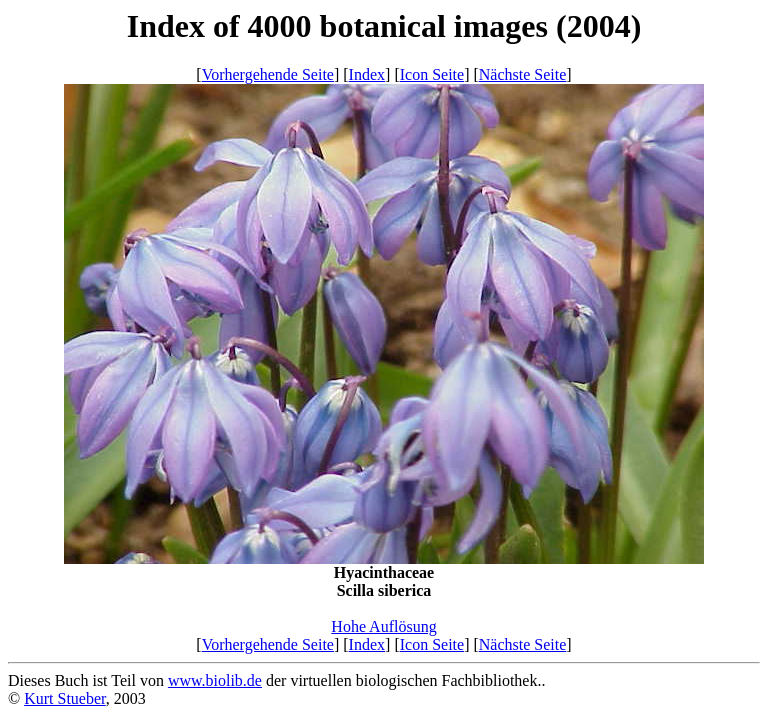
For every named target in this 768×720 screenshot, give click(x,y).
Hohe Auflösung (383, 626)
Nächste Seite (523, 74)
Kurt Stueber (65, 698)
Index (367, 74)
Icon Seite (432, 74)
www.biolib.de (215, 680)
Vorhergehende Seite (268, 74)
